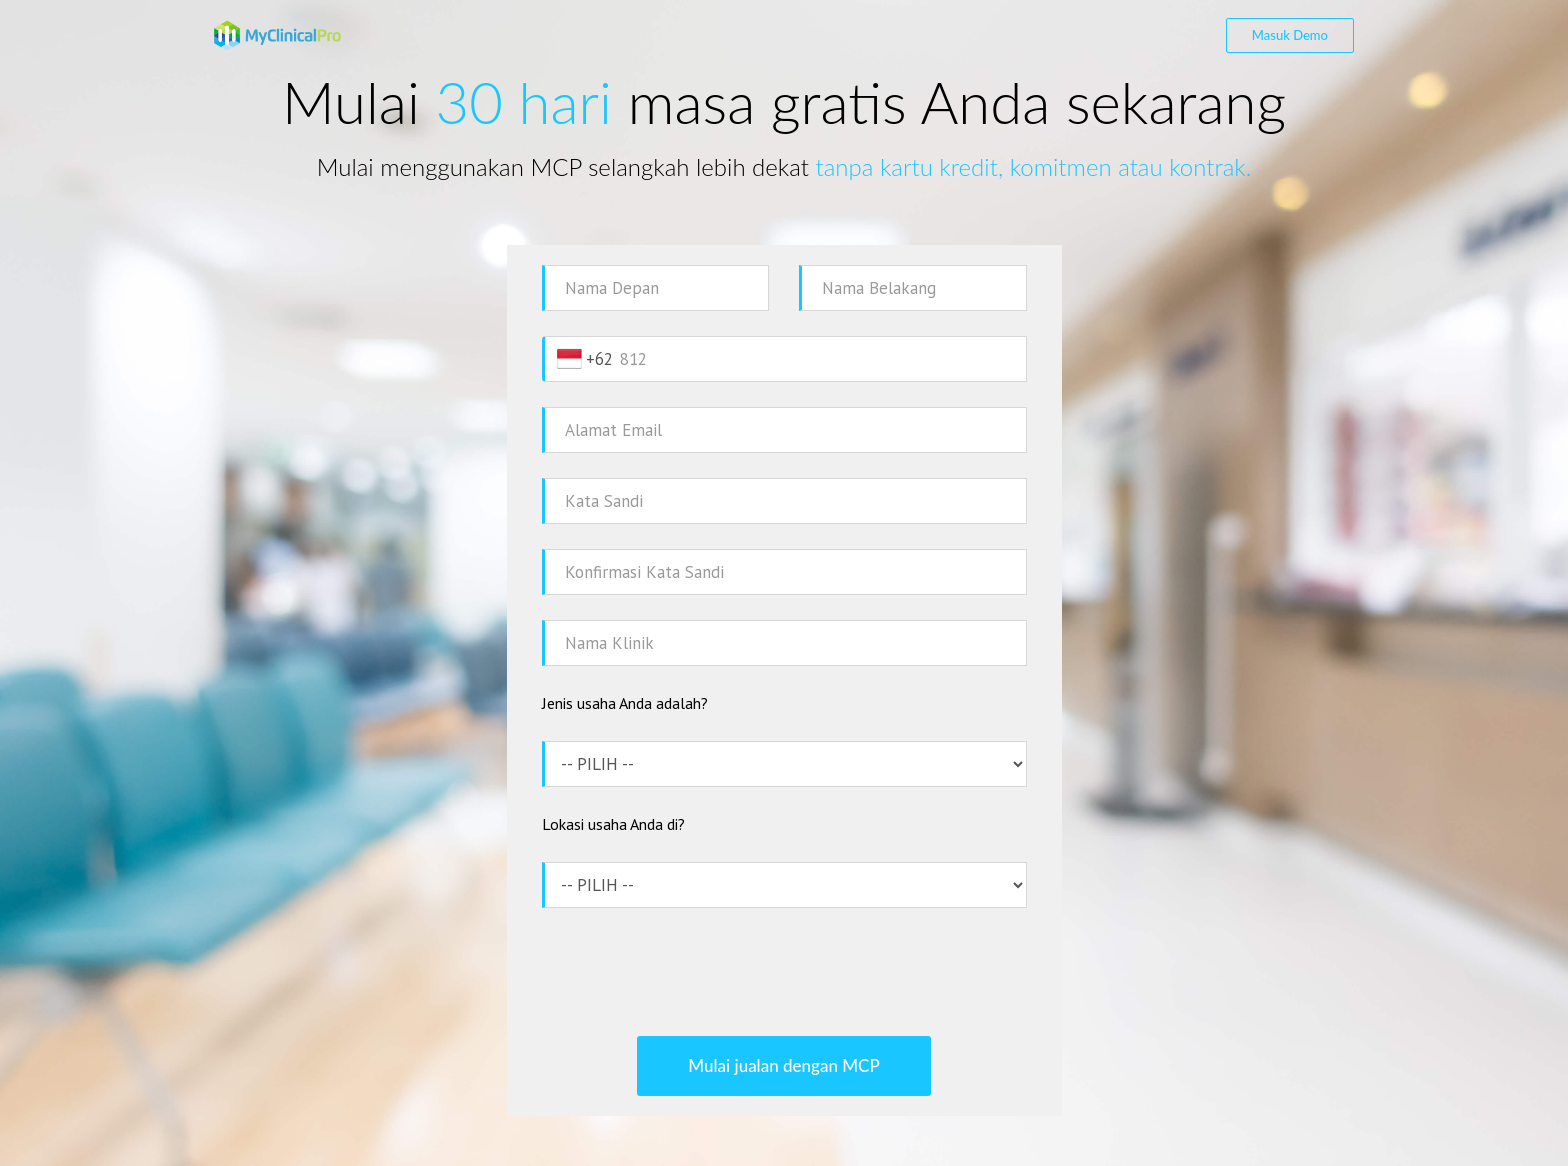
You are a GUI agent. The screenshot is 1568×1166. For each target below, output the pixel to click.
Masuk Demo (1290, 35)
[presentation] (784, 972)
